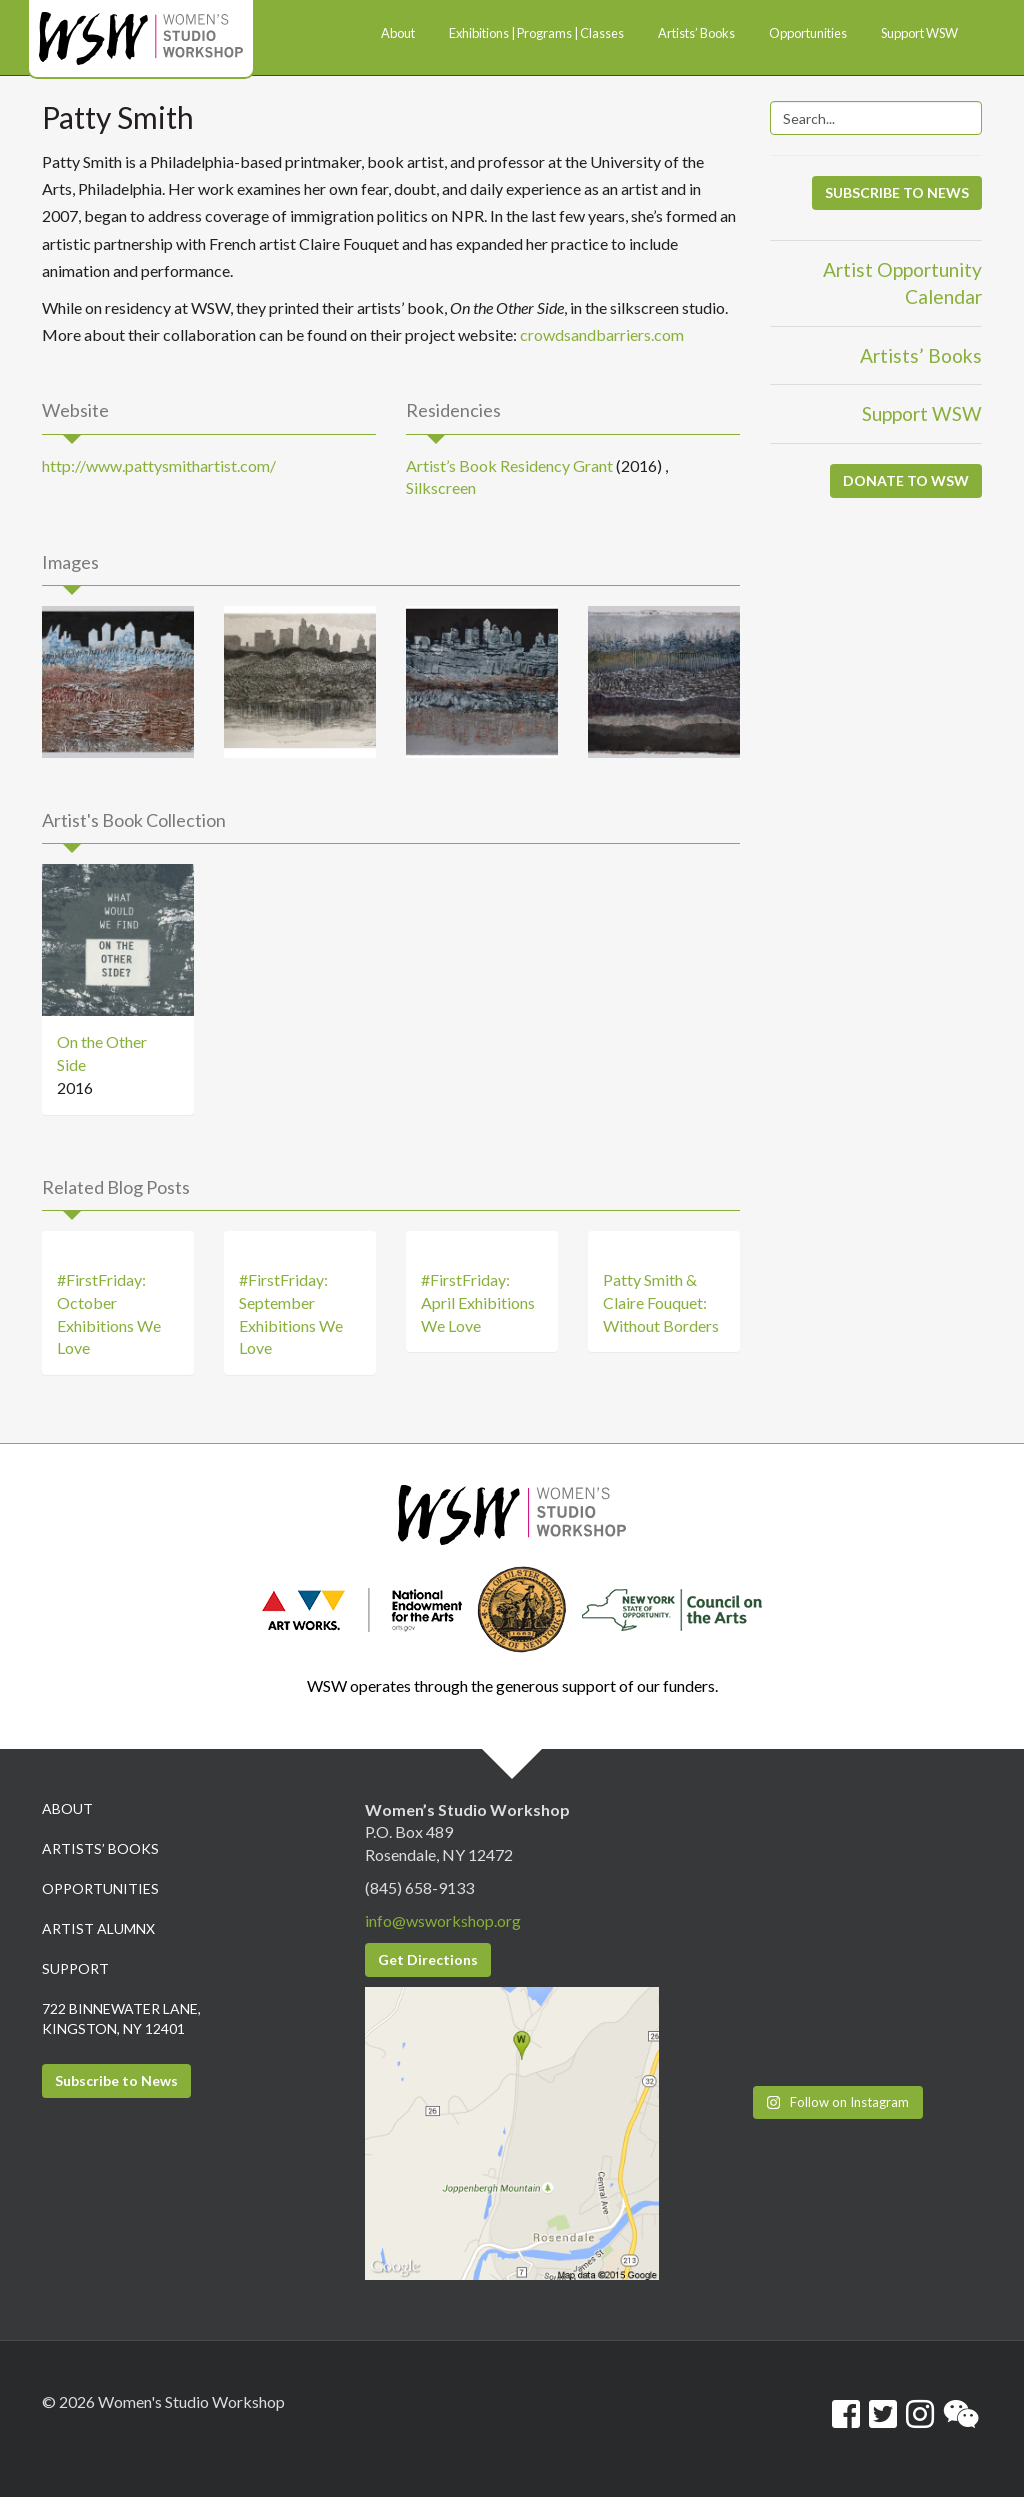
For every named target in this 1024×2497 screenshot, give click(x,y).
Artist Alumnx (98, 1928)
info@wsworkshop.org (443, 1920)
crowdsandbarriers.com (602, 334)
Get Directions (428, 1959)
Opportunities (100, 1888)
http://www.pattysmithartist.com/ (159, 465)
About (67, 1808)
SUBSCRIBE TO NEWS (897, 192)
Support (75, 1968)
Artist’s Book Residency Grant (509, 465)
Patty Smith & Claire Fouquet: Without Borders (661, 1302)
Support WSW (922, 413)
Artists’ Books (921, 355)
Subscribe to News (116, 2080)
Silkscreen (441, 487)
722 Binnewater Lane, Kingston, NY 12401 (121, 2018)
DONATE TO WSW (906, 480)
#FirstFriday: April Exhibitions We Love (478, 1302)
